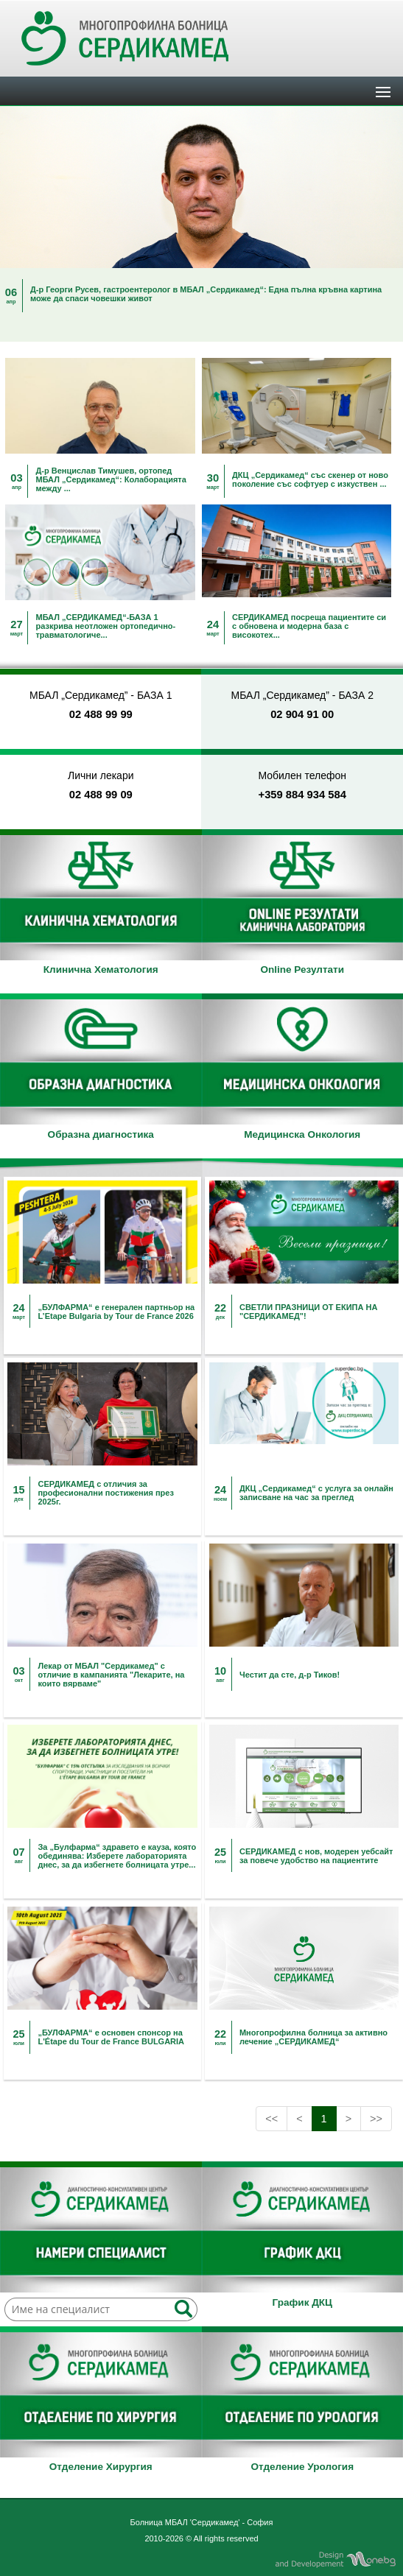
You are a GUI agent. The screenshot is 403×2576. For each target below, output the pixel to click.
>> (376, 2119)
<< (271, 2119)
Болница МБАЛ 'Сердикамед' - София (201, 2522)
